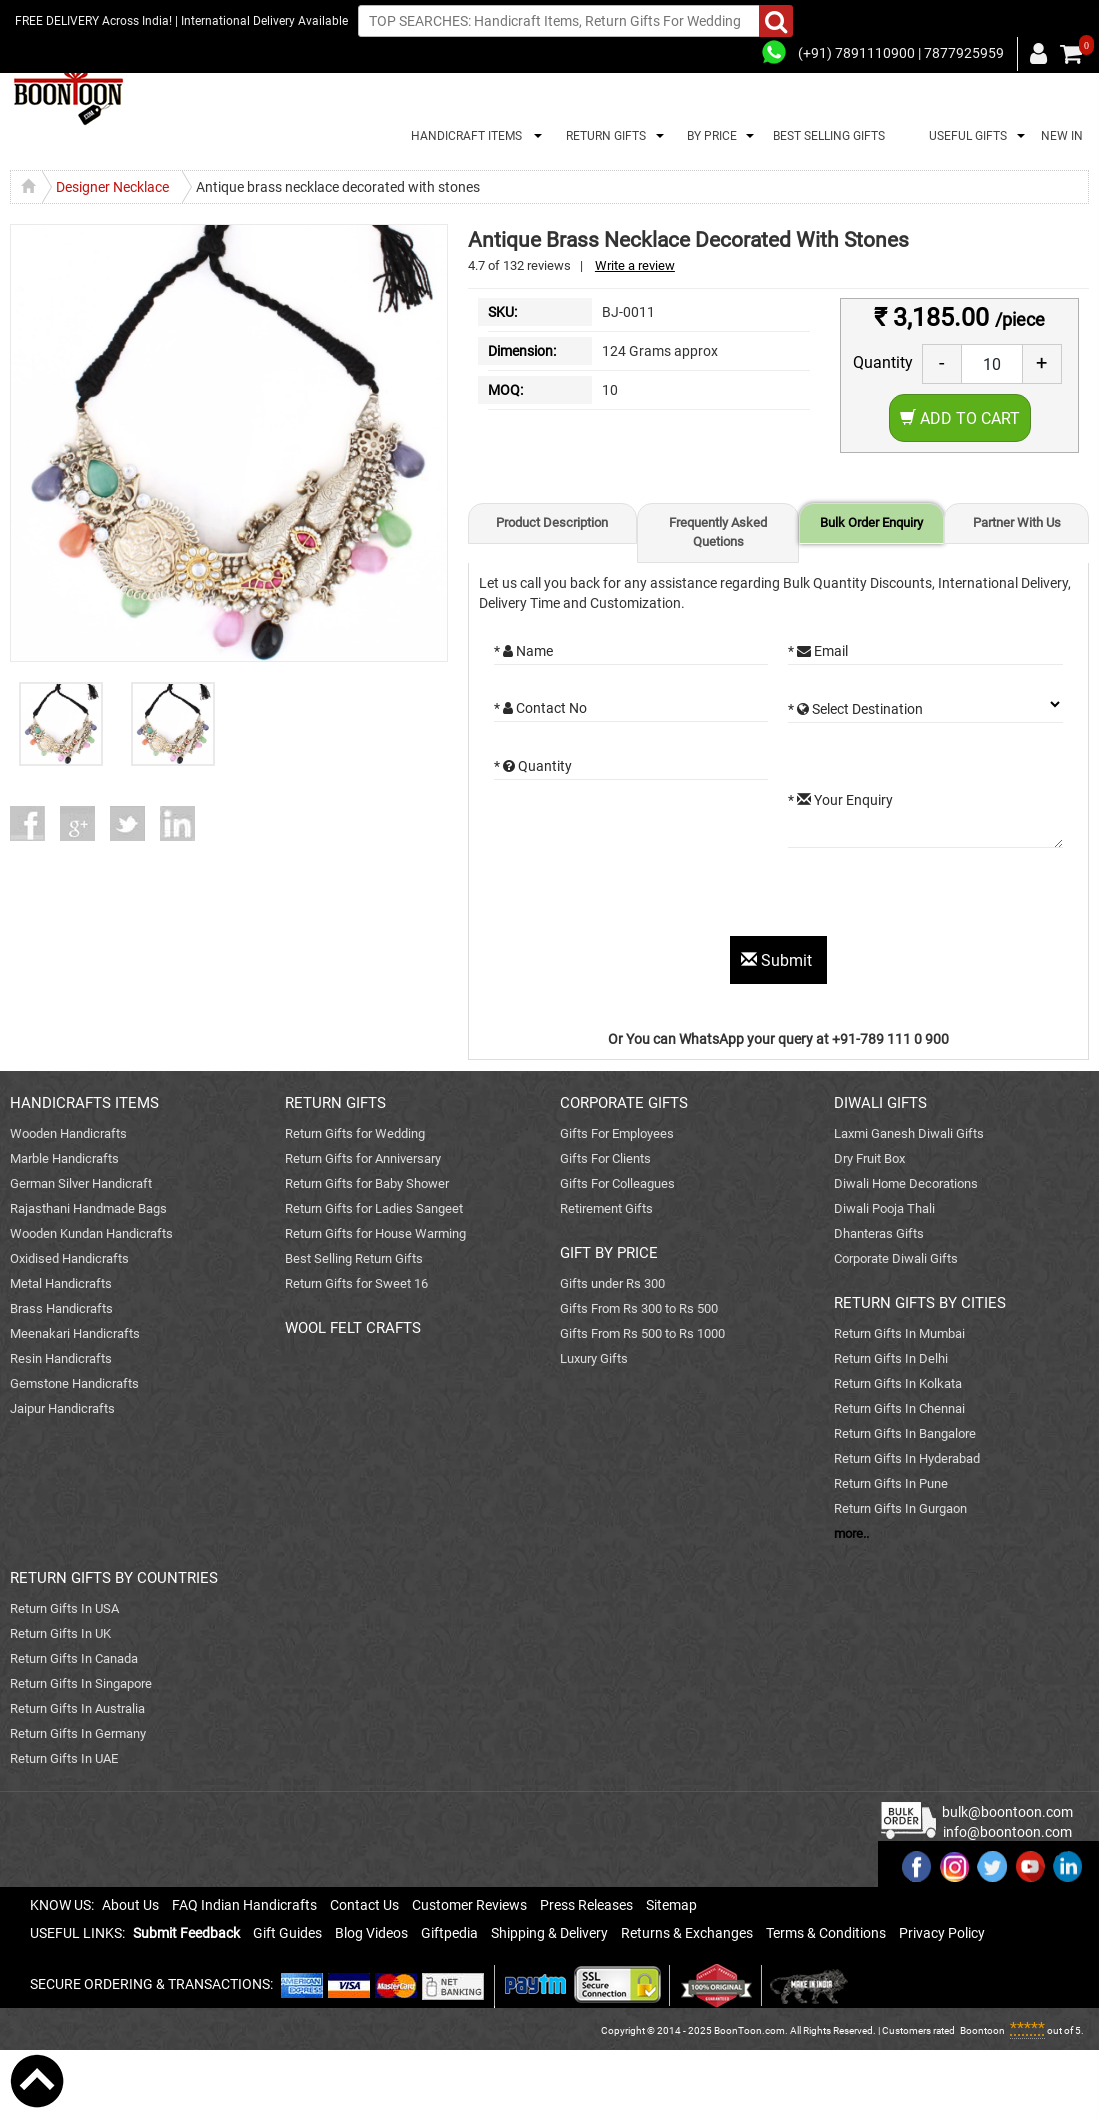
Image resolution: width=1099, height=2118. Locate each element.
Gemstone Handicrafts (74, 1383)
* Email (818, 651)
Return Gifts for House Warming (375, 1233)
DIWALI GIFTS (880, 1103)
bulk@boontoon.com (1007, 1812)
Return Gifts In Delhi (891, 1358)
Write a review (635, 265)
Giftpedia (449, 1933)
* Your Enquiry (840, 800)
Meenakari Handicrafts (75, 1333)
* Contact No (540, 708)
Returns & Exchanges (687, 1933)
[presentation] (646, 897)
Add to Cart (960, 418)
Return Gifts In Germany (78, 1733)
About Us (130, 1905)
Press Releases (586, 1905)
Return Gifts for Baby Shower (367, 1183)
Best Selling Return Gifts (354, 1258)
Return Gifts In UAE (64, 1758)
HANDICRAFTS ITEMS (84, 1103)
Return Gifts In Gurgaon (900, 1508)
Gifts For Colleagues (617, 1183)
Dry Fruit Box (869, 1158)
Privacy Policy (942, 1933)
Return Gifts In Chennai (899, 1408)
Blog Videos (371, 1933)
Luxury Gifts (594, 1358)
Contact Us (364, 1905)
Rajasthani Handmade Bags (88, 1208)
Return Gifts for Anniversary (363, 1158)
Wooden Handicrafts (68, 1133)
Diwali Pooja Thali (884, 1208)
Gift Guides (287, 1933)
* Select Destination (855, 709)
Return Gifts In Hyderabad (907, 1458)
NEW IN (1062, 136)
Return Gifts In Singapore (81, 1683)
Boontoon (982, 2030)
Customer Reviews (469, 1905)
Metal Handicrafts (61, 1283)
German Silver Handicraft (81, 1183)
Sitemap (671, 1905)
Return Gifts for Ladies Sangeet (374, 1208)
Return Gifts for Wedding (355, 1133)
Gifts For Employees (617, 1133)
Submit (778, 960)
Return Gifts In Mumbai (899, 1333)
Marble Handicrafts (64, 1158)
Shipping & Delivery (549, 1933)
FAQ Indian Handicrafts (244, 1905)
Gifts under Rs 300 (612, 1283)
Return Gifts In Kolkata (898, 1383)
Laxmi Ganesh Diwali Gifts (909, 1133)
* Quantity (533, 766)
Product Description (552, 522)
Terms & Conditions (826, 1933)
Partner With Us (1017, 522)
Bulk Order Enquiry (871, 522)
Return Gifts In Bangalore (905, 1433)
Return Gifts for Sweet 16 (356, 1283)
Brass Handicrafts (61, 1308)
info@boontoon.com (1007, 1832)
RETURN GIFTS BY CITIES (920, 1303)
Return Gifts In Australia (77, 1708)
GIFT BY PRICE (609, 1253)
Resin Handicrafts (61, 1358)
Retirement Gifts (606, 1208)
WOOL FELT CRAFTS (353, 1328)
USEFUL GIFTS (965, 136)
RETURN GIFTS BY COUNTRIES (114, 1578)
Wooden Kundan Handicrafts (91, 1233)
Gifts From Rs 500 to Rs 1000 (642, 1333)
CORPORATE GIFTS (624, 1103)
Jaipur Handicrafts (62, 1408)
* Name (523, 651)
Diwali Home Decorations (906, 1183)
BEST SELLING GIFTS (829, 136)
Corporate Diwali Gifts (896, 1258)
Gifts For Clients (605, 1158)
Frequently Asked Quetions (718, 532)
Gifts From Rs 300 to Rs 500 (639, 1308)
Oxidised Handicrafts (69, 1258)
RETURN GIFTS (603, 136)
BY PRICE (709, 136)
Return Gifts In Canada (74, 1658)
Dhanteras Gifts (879, 1233)
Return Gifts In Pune (891, 1483)
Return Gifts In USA (64, 1608)
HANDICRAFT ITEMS (463, 136)
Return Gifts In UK (60, 1633)
